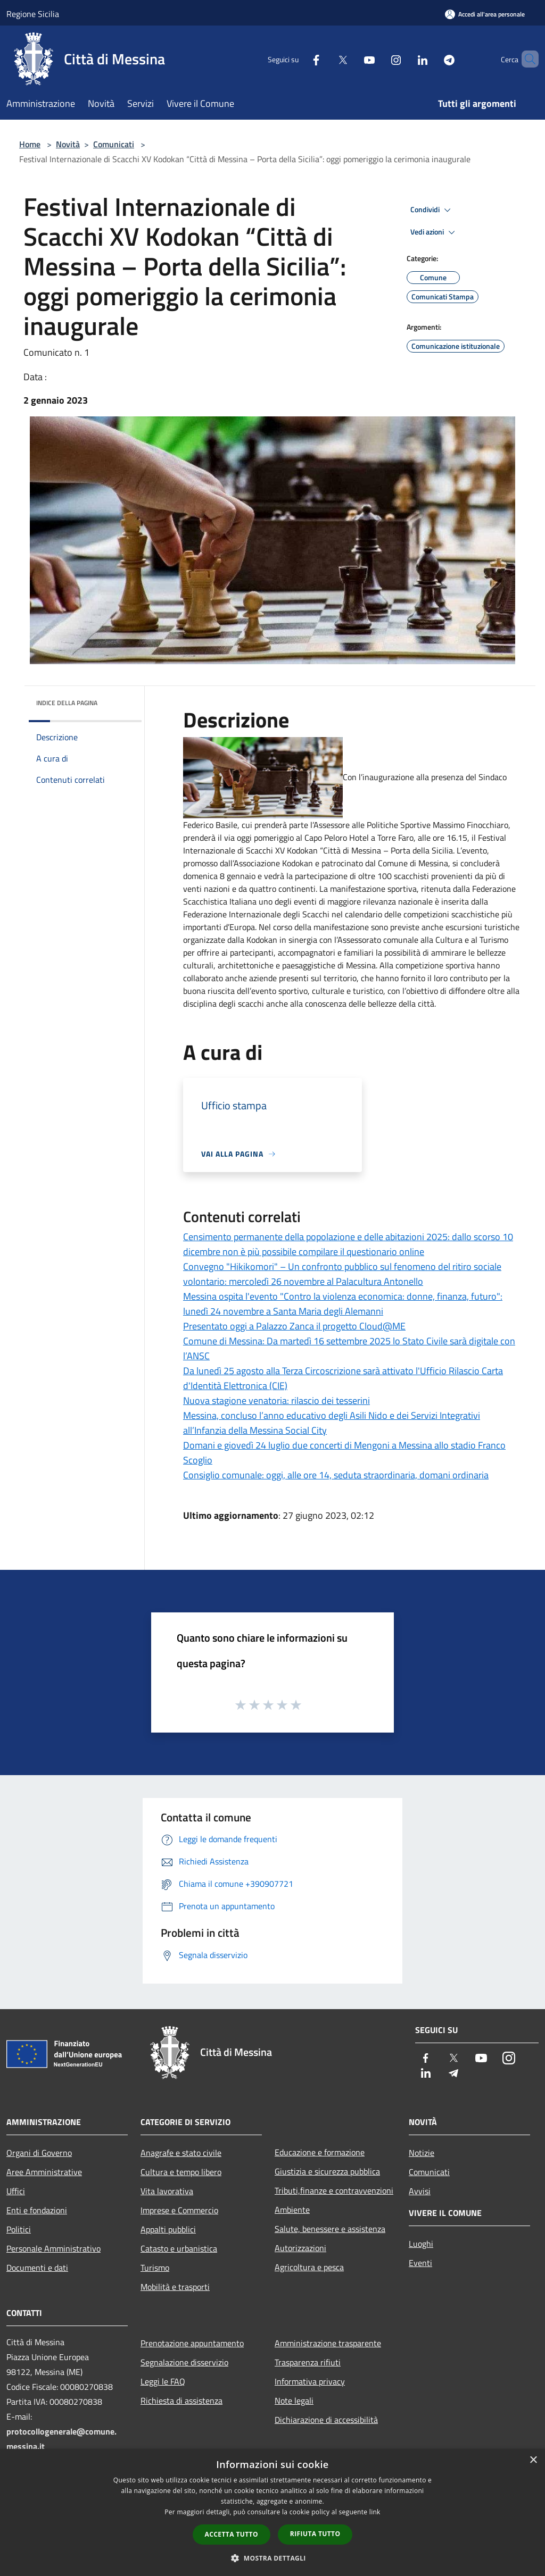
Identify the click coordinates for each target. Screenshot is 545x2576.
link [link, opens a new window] (375, 2511)
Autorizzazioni (300, 2248)
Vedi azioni (434, 232)
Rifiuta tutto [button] (315, 2533)
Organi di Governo (39, 2152)
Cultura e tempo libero (181, 2171)
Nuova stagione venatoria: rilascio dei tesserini (276, 1400)
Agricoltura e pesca (309, 2267)
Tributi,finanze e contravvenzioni (334, 2190)
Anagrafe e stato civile (181, 2152)
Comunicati (113, 144)
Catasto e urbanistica (179, 2248)
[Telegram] (431, 59)
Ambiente (292, 2209)
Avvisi (420, 2191)
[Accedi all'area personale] (485, 14)
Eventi (420, 2262)
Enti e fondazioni (36, 2210)
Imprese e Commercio (179, 2210)
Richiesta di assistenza (181, 2400)
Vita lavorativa (167, 2191)
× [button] (533, 2460)
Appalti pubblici (168, 2229)
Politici (18, 2229)
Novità (68, 144)
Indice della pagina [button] (66, 703)
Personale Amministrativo (53, 2248)
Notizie (421, 2152)
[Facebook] (298, 59)
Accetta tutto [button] (231, 2534)
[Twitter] (324, 59)
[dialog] (272, 2512)
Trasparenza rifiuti (308, 2362)
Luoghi (421, 2243)
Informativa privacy (310, 2381)
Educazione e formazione (320, 2152)
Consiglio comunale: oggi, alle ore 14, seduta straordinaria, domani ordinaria (336, 1475)
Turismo (155, 2267)
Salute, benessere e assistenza (330, 2228)
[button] (272, 2558)
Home (29, 144)
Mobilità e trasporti (175, 2286)
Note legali (294, 2400)
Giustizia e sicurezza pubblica (327, 2171)
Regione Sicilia (32, 13)
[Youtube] (351, 59)
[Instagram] (378, 59)
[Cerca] (526, 59)
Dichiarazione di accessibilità (326, 2419)
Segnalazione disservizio (184, 2362)
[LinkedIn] (404, 59)
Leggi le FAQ (163, 2381)
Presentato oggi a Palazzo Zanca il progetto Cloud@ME (294, 1326)
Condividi (432, 210)
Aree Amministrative (44, 2171)
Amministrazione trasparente (328, 2343)
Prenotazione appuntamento (192, 2343)
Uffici (15, 2191)
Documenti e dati (37, 2267)
